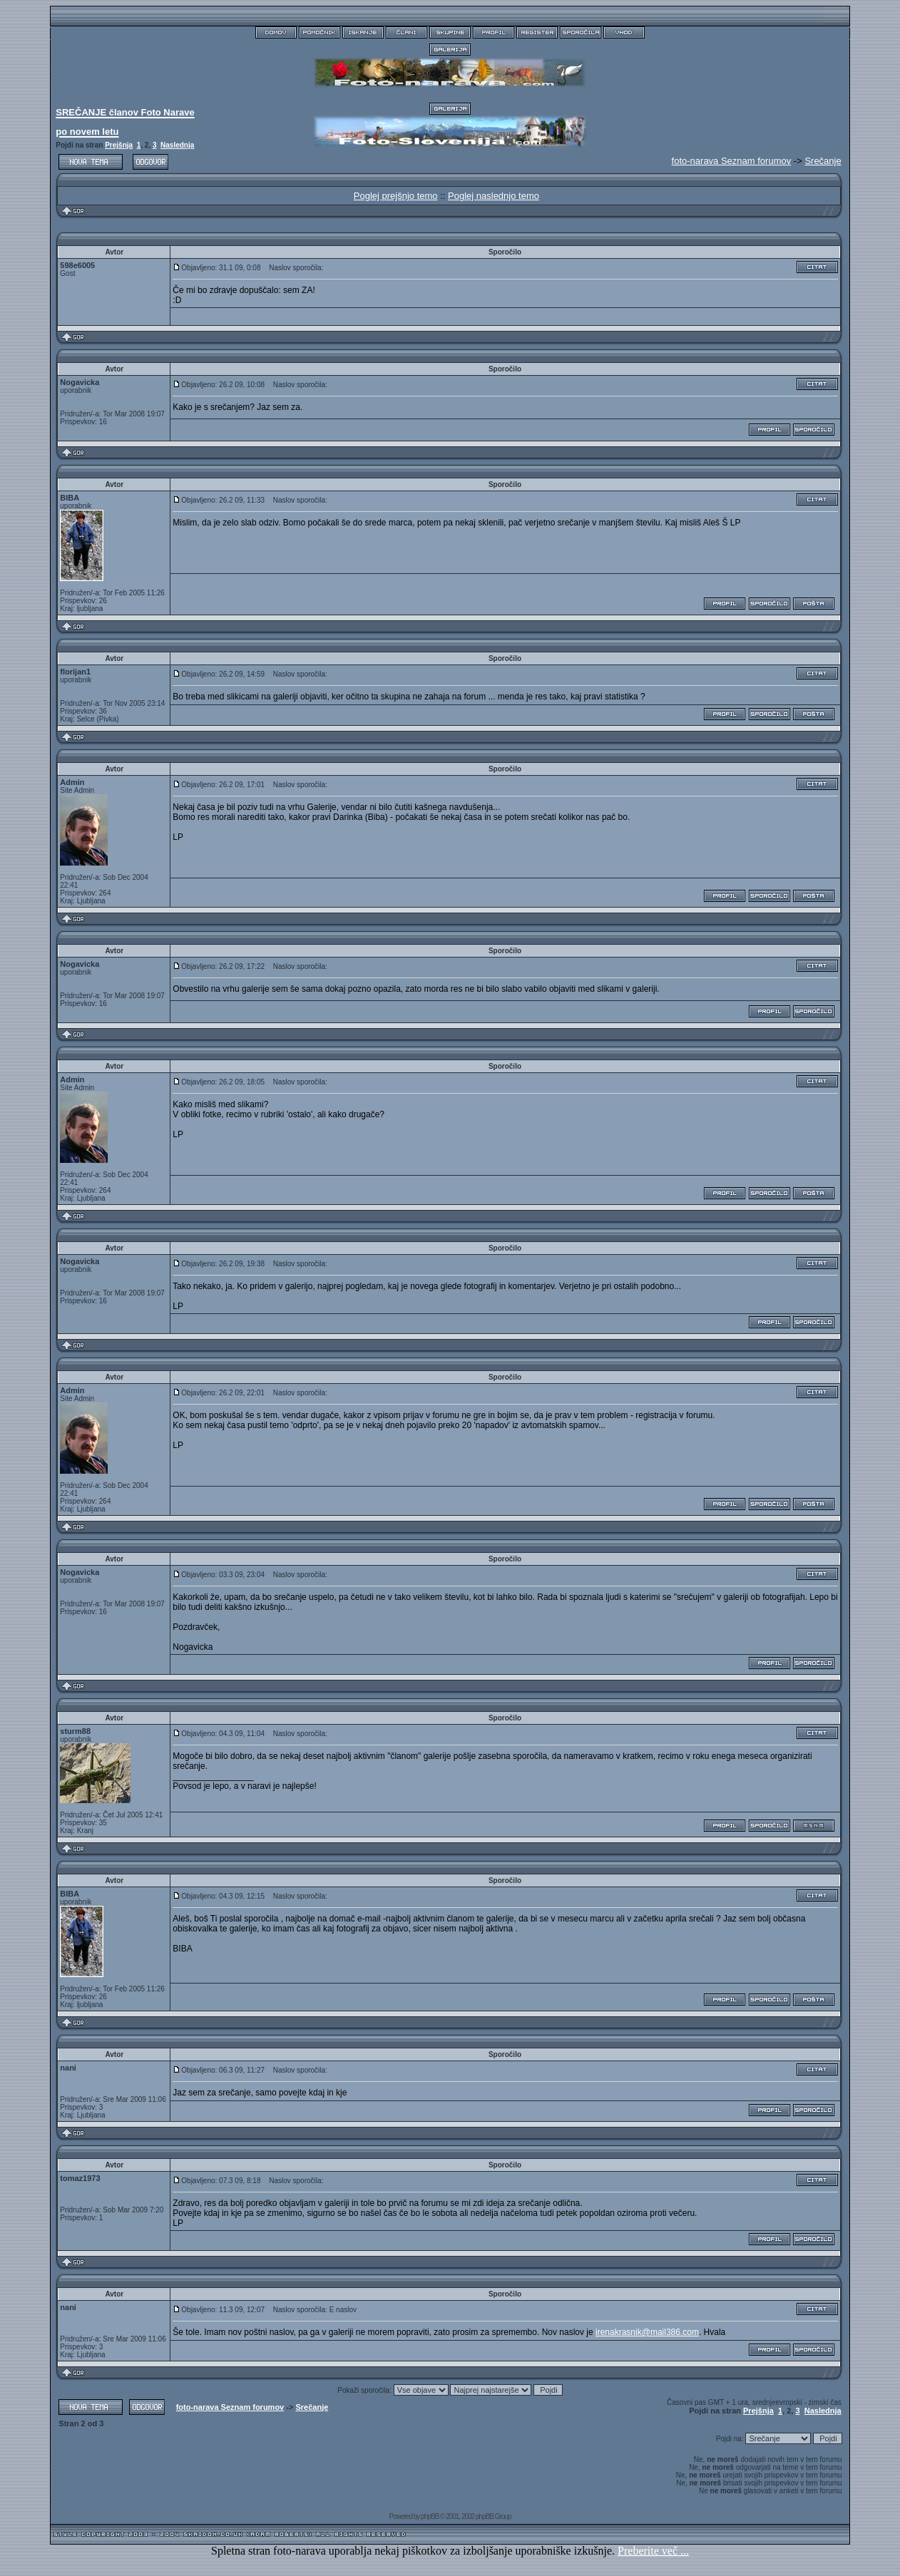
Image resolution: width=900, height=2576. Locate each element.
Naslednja (177, 145)
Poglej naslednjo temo (493, 195)
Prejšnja (119, 145)
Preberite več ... (653, 2551)
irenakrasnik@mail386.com (647, 2332)
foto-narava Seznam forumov (230, 2407)
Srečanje (822, 160)
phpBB (430, 2516)
